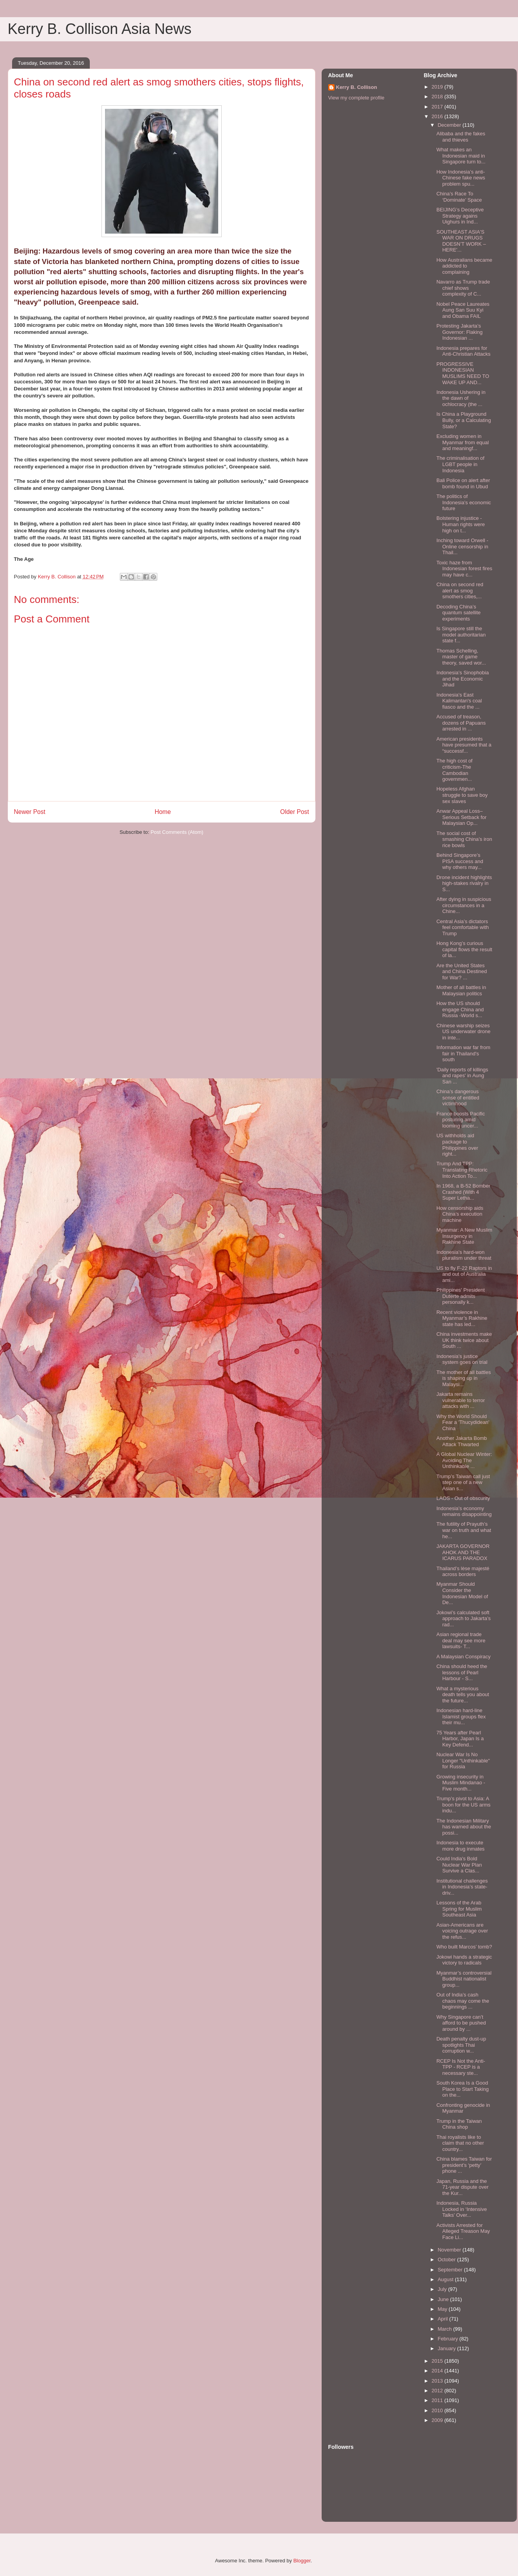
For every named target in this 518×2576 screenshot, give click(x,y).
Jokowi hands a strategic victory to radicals (464, 1960)
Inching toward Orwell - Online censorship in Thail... (462, 546)
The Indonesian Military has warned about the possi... (463, 1827)
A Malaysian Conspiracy (463, 1656)
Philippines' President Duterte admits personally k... (460, 1296)
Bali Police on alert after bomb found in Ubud (463, 483)
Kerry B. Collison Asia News (100, 29)
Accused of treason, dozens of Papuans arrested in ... (461, 723)
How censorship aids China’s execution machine (459, 1214)
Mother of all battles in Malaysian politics (461, 990)
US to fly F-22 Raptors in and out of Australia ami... (464, 1274)
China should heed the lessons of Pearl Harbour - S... (461, 1672)
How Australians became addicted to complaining (464, 266)
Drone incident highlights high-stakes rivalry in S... (464, 883)
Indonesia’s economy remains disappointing (463, 1511)
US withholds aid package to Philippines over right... (457, 1145)
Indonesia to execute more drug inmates (460, 1846)
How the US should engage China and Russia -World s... (460, 1009)
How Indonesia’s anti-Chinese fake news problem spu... (460, 178)
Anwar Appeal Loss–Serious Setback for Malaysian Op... (461, 817)
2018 (438, 96)
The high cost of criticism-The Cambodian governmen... (454, 770)
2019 (438, 87)
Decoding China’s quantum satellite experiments (458, 613)
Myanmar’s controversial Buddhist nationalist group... (463, 1979)
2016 (438, 116)
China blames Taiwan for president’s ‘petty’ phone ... (464, 2165)
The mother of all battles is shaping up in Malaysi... (463, 1378)
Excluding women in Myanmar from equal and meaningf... (462, 442)
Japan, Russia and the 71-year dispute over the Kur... (462, 2187)
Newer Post (30, 811)
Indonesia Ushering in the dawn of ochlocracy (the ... (461, 398)
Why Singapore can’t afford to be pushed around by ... (461, 2023)
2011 (438, 2400)
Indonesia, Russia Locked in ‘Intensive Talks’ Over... (461, 2209)
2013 (438, 2381)
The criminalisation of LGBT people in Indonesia (460, 464)
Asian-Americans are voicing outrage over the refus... (462, 1931)
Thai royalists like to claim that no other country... (460, 2143)
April (443, 2319)
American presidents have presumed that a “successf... (463, 745)
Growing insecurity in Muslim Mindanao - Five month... (460, 1783)
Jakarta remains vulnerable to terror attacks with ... (460, 1400)
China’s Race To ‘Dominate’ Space (459, 197)
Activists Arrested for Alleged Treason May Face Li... (463, 2231)
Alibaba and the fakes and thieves (460, 137)
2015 (438, 2361)
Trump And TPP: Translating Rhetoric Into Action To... (462, 1170)
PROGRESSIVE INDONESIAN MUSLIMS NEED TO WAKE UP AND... (462, 373)
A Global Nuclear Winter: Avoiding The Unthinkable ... (464, 1460)
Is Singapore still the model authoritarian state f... (461, 635)
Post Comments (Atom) (177, 832)
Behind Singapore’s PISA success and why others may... (459, 861)
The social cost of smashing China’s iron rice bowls (464, 839)
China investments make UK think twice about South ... (464, 1340)
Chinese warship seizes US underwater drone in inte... (463, 1032)
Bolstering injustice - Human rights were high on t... (460, 524)
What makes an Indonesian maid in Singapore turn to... (461, 156)
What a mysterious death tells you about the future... (462, 1695)
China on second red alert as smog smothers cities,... (459, 590)
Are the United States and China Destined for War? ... (461, 971)
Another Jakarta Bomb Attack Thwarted (461, 1441)
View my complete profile (356, 98)
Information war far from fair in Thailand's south (463, 1053)
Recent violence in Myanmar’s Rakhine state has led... (461, 1318)
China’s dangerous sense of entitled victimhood (457, 1097)
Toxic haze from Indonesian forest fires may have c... (464, 569)
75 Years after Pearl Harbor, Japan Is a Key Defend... (460, 1739)
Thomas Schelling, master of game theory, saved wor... (461, 657)
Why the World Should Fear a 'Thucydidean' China (463, 1422)
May (443, 2309)
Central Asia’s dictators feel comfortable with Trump (462, 927)
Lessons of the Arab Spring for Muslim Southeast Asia (459, 1909)
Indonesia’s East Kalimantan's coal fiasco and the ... (459, 701)
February (448, 2339)
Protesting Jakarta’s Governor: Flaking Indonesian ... (459, 332)
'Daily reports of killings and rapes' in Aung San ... (462, 1076)
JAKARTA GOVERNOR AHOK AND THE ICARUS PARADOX (463, 1552)
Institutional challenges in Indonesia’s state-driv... (462, 1887)
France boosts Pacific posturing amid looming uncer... (460, 1120)
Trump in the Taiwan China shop (459, 2124)
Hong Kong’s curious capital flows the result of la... (464, 949)
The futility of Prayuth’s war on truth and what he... (463, 1530)
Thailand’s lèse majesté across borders (463, 1571)
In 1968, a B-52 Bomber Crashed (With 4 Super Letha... (463, 1192)
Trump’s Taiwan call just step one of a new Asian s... (463, 1482)
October (447, 2259)
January (447, 2348)
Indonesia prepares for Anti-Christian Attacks (463, 351)
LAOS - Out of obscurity (463, 1498)
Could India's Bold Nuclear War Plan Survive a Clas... (459, 1865)
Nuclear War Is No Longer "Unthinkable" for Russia (463, 1760)
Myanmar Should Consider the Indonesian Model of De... (462, 1593)
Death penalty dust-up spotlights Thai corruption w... (461, 2045)
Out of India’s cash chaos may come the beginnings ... (462, 2001)
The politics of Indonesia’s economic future (463, 502)
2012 (438, 2390)
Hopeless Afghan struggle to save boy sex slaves (462, 795)
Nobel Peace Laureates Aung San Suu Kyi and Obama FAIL (463, 310)
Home (163, 811)
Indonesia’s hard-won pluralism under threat (463, 1255)
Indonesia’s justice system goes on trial (462, 1359)
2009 (438, 2420)
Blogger (301, 2561)
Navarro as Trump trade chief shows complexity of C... (463, 288)
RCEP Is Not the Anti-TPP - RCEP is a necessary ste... (460, 2067)
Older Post (294, 811)
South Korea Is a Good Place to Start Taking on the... (462, 2089)
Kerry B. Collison (356, 87)
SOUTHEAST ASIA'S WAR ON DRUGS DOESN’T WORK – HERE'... (461, 241)
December (450, 125)
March (445, 2329)
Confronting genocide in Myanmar (463, 2108)
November (450, 2250)
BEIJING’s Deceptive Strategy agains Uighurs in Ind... (460, 216)
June (444, 2299)
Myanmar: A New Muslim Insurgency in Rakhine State (464, 1236)
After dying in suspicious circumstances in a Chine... (463, 905)
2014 (438, 2371)
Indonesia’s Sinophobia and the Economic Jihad (462, 679)
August (446, 2279)
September (451, 2270)
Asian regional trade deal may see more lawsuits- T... (461, 1640)
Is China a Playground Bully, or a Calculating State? (463, 420)
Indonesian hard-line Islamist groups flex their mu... (461, 1716)
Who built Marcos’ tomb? (464, 1947)
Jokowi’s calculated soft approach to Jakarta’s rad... (463, 1619)
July (443, 2289)
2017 (438, 107)
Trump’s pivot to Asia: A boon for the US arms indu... (463, 1805)
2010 (438, 2410)
